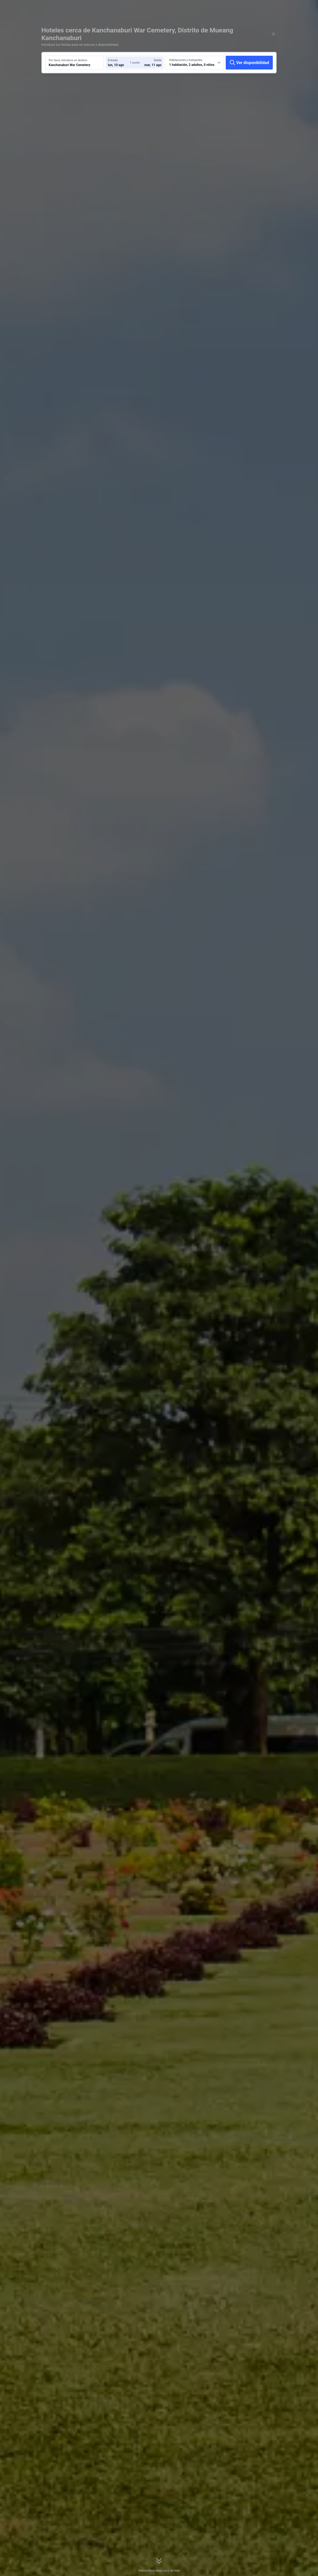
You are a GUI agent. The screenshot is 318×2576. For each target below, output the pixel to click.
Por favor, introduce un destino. (68, 60)
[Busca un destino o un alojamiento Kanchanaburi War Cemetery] (74, 63)
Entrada (113, 60)
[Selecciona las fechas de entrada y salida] (120, 62)
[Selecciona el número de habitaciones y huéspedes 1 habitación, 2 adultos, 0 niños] (195, 62)
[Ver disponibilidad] (249, 63)
